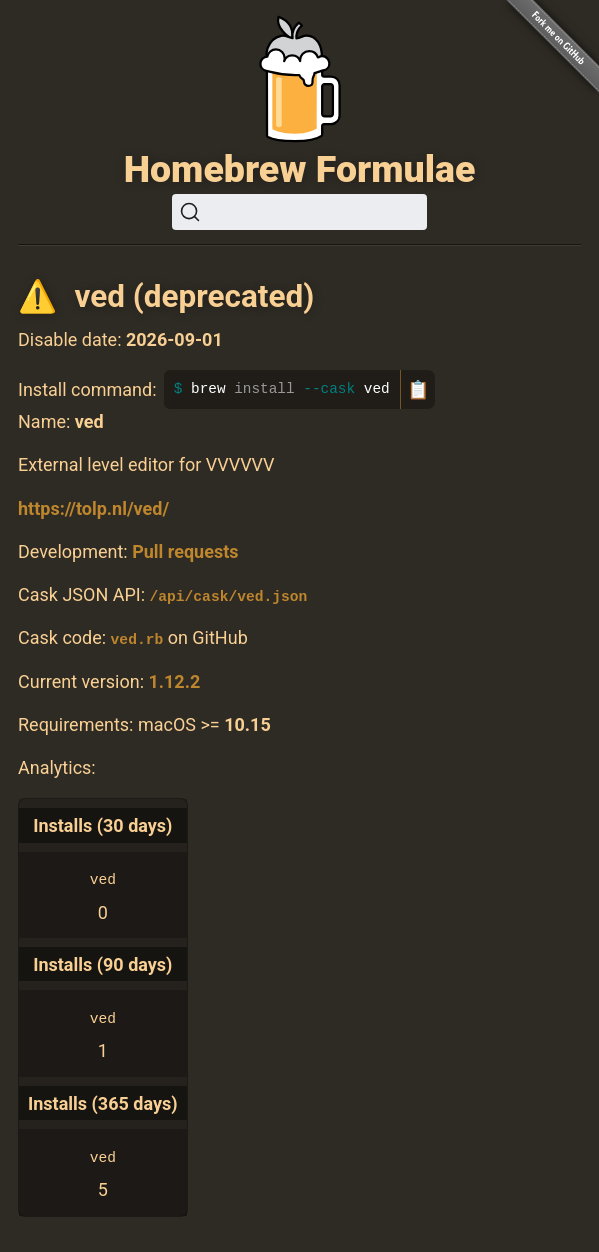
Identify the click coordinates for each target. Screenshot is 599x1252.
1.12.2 (174, 680)
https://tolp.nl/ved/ (93, 508)
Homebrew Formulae (300, 169)
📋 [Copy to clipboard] (418, 390)
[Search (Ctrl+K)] (299, 212)
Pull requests (185, 551)
